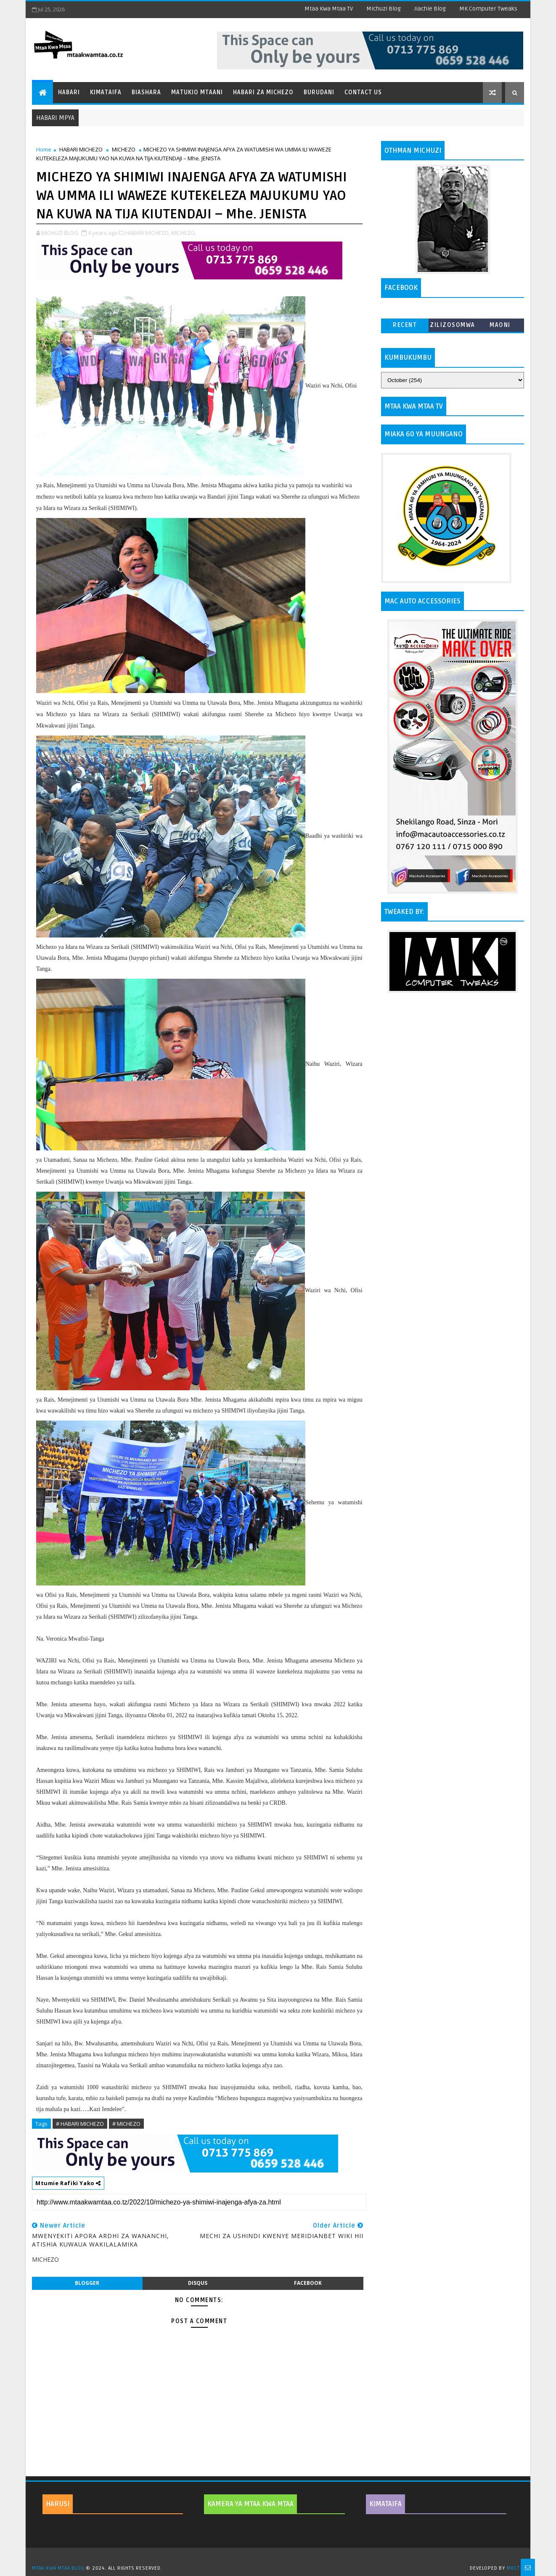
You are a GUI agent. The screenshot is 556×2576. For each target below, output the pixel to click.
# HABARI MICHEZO (80, 2123)
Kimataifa (106, 92)
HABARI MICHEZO (81, 149)
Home (43, 149)
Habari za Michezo (263, 92)
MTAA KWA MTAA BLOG (58, 2568)
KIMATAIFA (385, 2504)
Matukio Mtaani (197, 92)
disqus (197, 2283)
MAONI (500, 325)
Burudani (319, 92)
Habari (69, 92)
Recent (405, 325)
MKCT (513, 2568)
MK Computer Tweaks (488, 8)
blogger (87, 2283)
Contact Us (363, 92)
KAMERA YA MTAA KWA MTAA (250, 2504)
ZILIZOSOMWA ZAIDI (452, 326)
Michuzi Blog (383, 8)
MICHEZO (123, 149)
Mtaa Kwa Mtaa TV (328, 8)
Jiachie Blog (430, 8)
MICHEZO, (183, 232)
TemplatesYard (281, 2557)
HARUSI (57, 2504)
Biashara (146, 92)
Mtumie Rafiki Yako (68, 2183)
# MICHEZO (126, 2123)
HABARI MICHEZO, (147, 232)
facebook (308, 2283)
